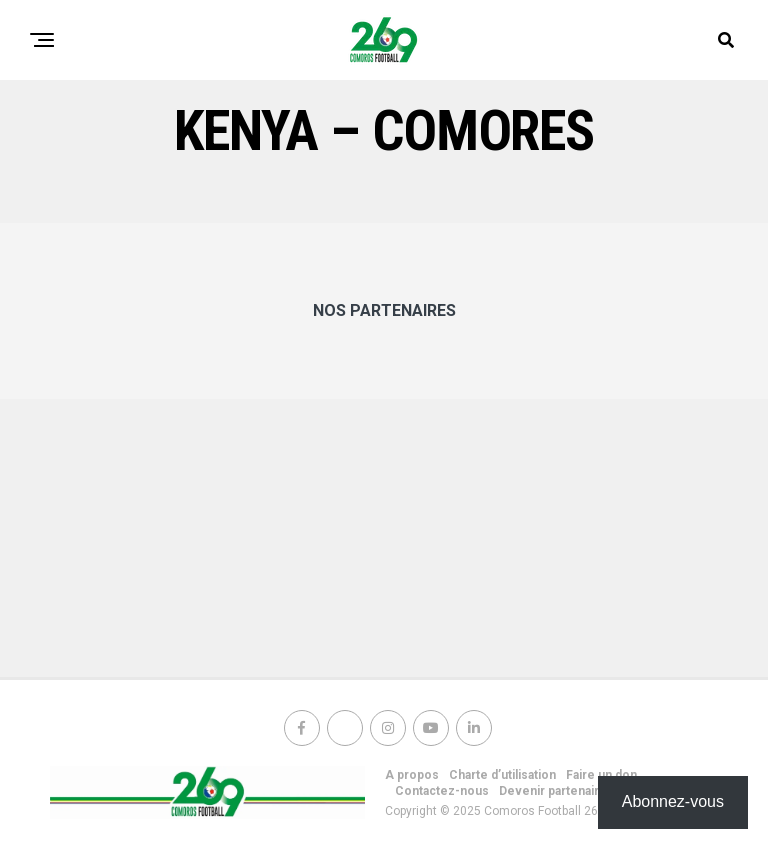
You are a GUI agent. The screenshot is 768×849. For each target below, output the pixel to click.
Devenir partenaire (553, 791)
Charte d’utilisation (502, 775)
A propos (412, 775)
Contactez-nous (442, 791)
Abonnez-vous (673, 801)
